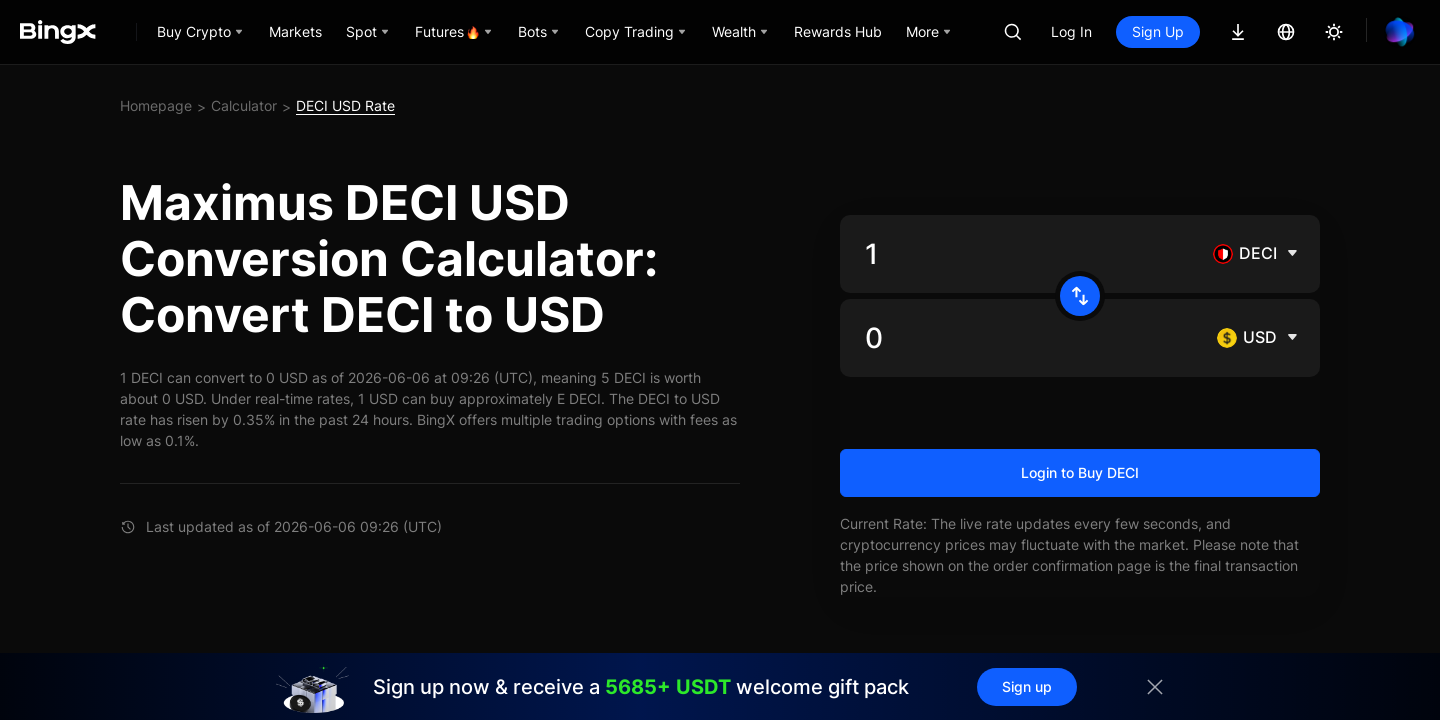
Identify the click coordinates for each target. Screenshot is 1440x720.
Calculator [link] (244, 105)
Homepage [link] (156, 105)
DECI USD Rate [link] (345, 105)
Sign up (1027, 686)
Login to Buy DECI (1080, 472)
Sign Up (1158, 31)
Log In (1071, 31)
